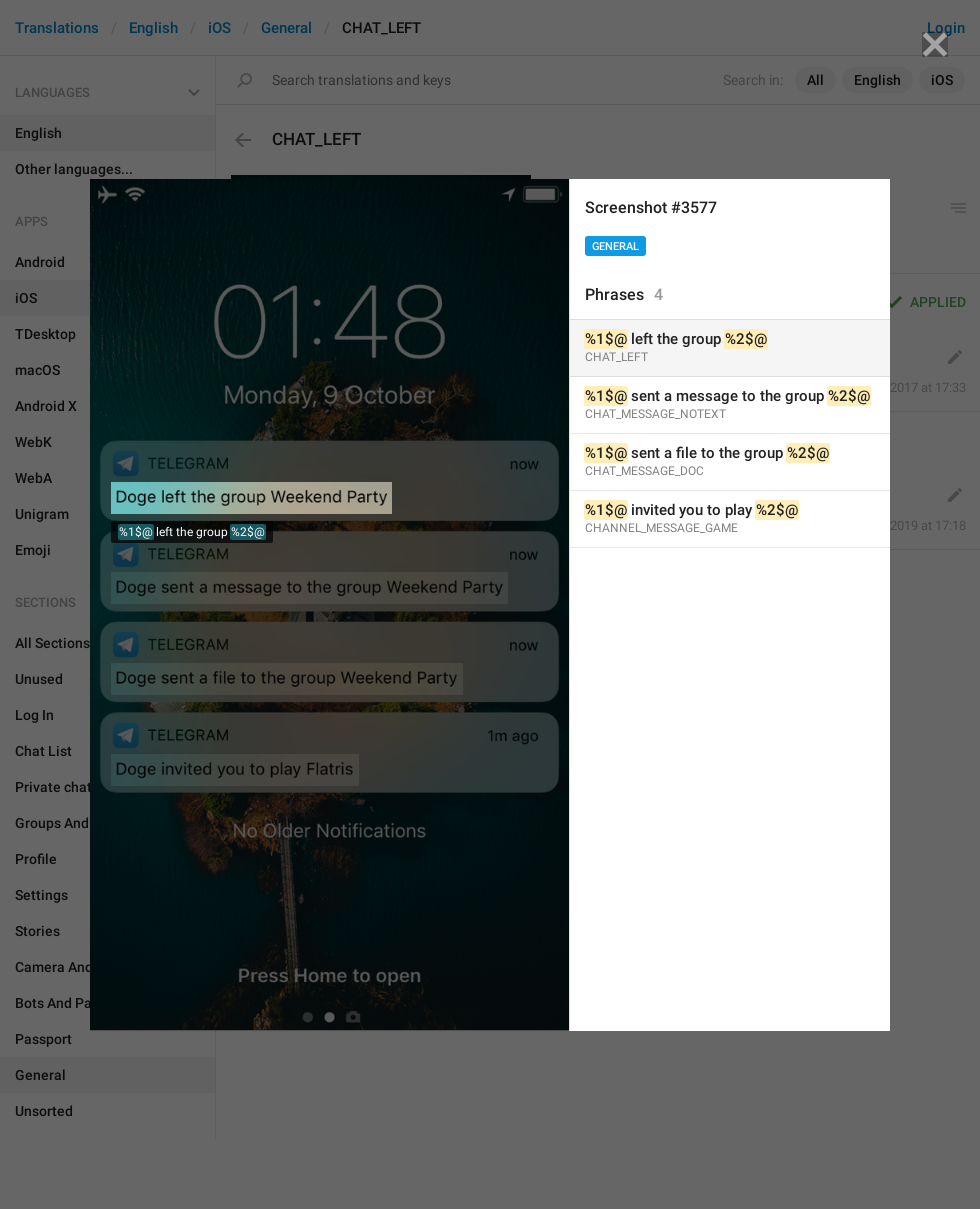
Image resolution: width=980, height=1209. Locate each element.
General (615, 246)
